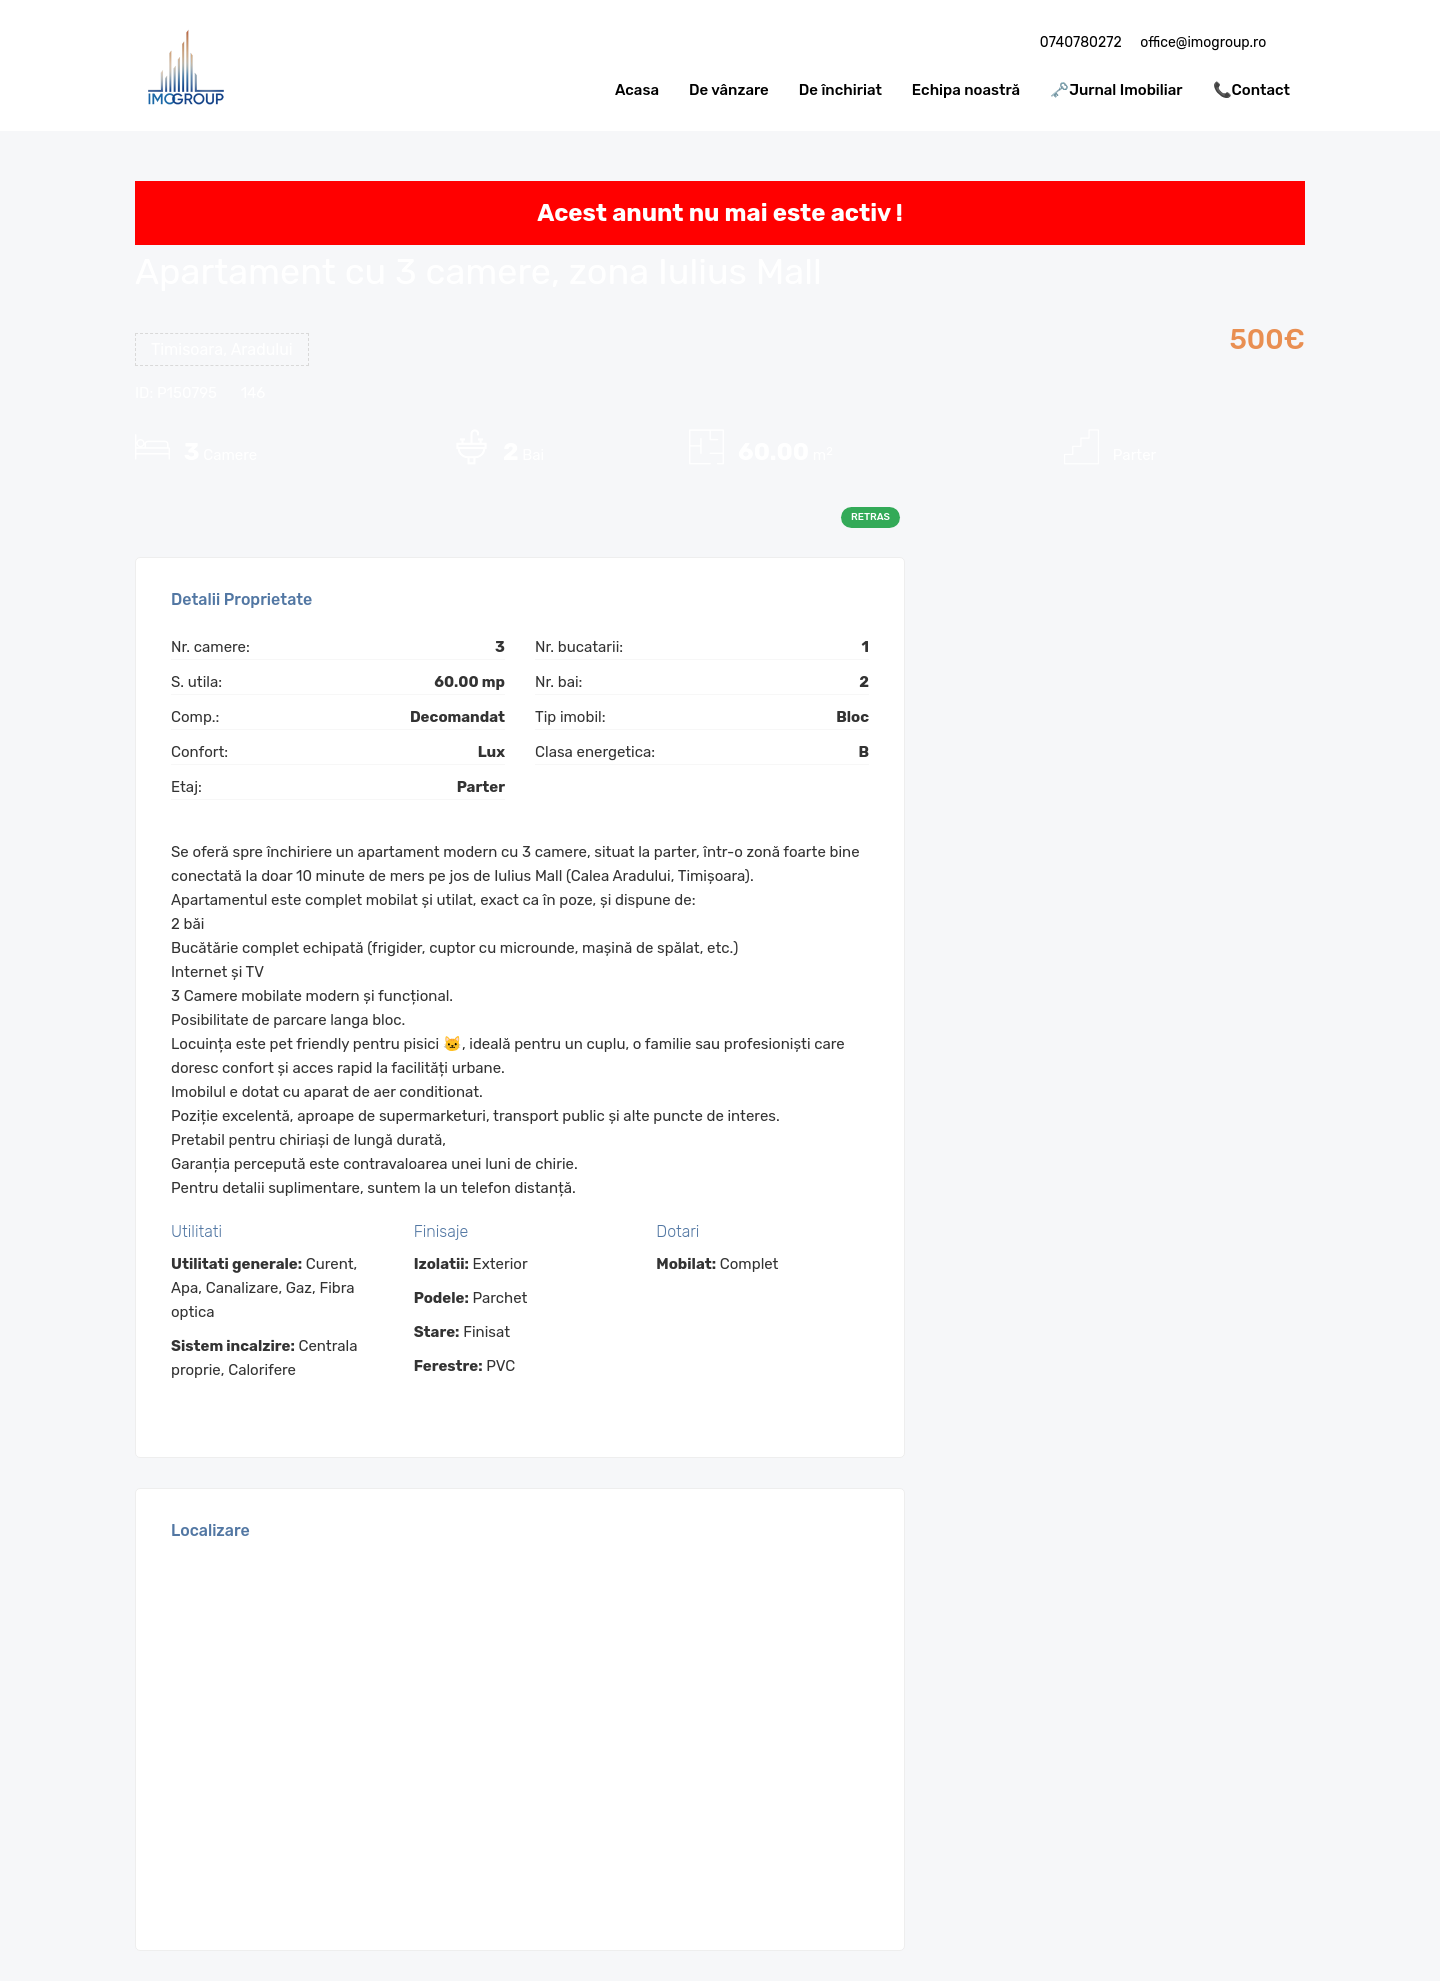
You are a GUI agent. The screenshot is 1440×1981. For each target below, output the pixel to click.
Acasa (637, 90)
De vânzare (729, 90)
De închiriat (840, 90)
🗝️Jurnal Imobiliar (1116, 90)
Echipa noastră (966, 90)
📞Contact (1251, 90)
